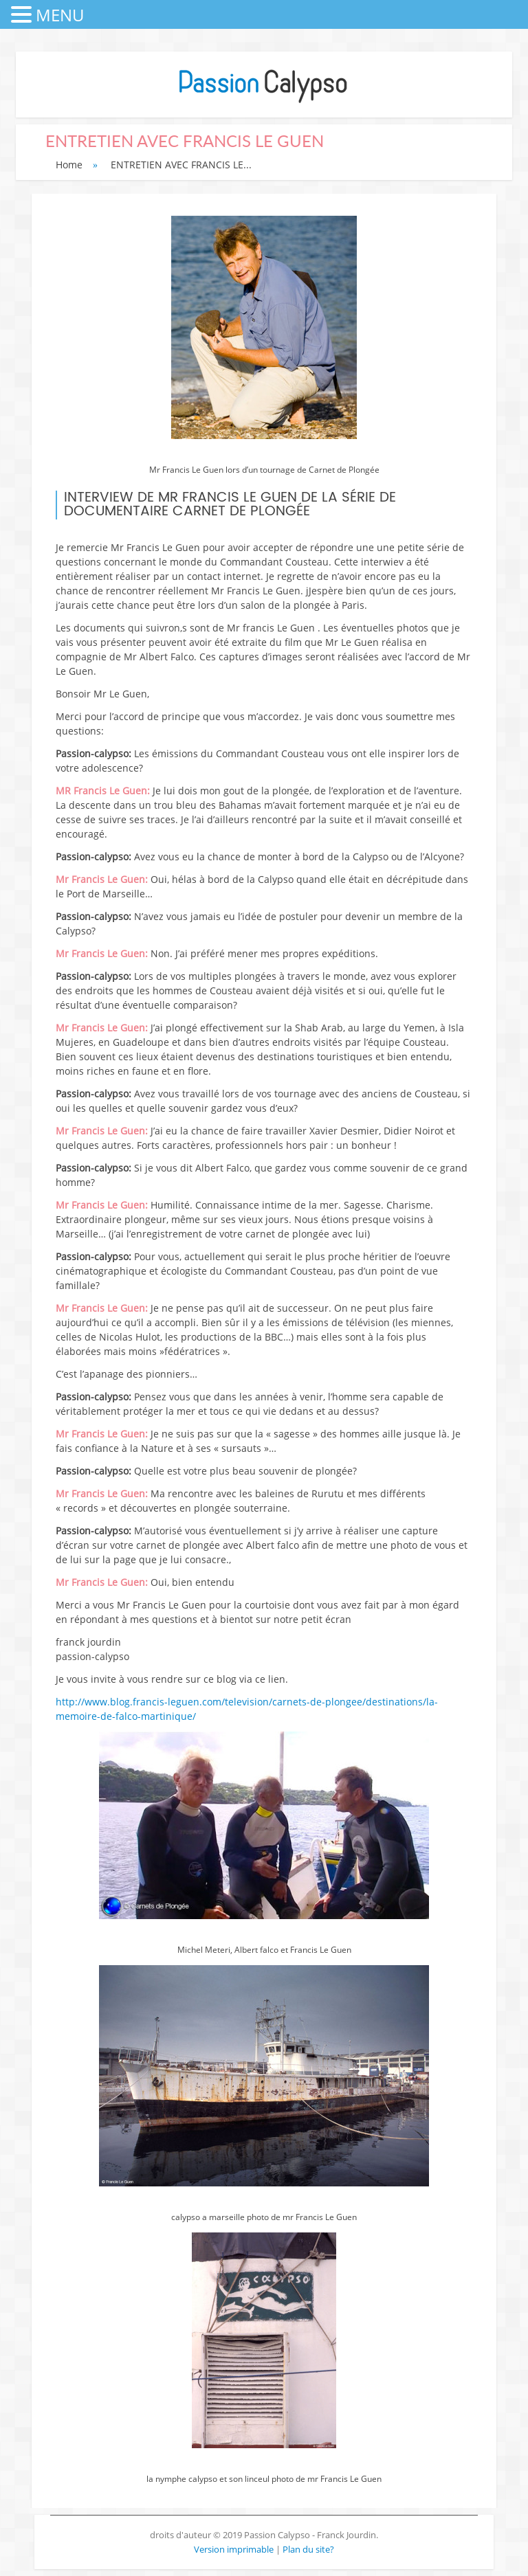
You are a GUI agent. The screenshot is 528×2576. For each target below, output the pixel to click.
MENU (60, 14)
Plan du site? (308, 2549)
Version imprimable (235, 2549)
